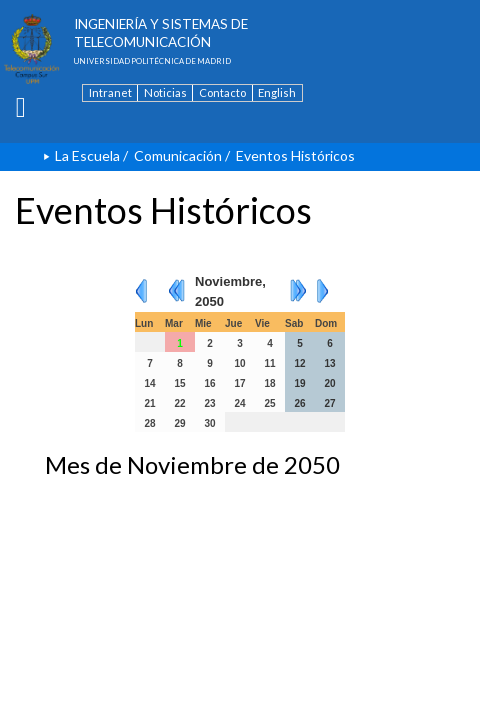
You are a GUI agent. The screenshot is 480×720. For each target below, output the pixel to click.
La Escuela (87, 155)
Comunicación (178, 155)
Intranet (110, 92)
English (277, 92)
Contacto (222, 92)
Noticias (165, 92)
